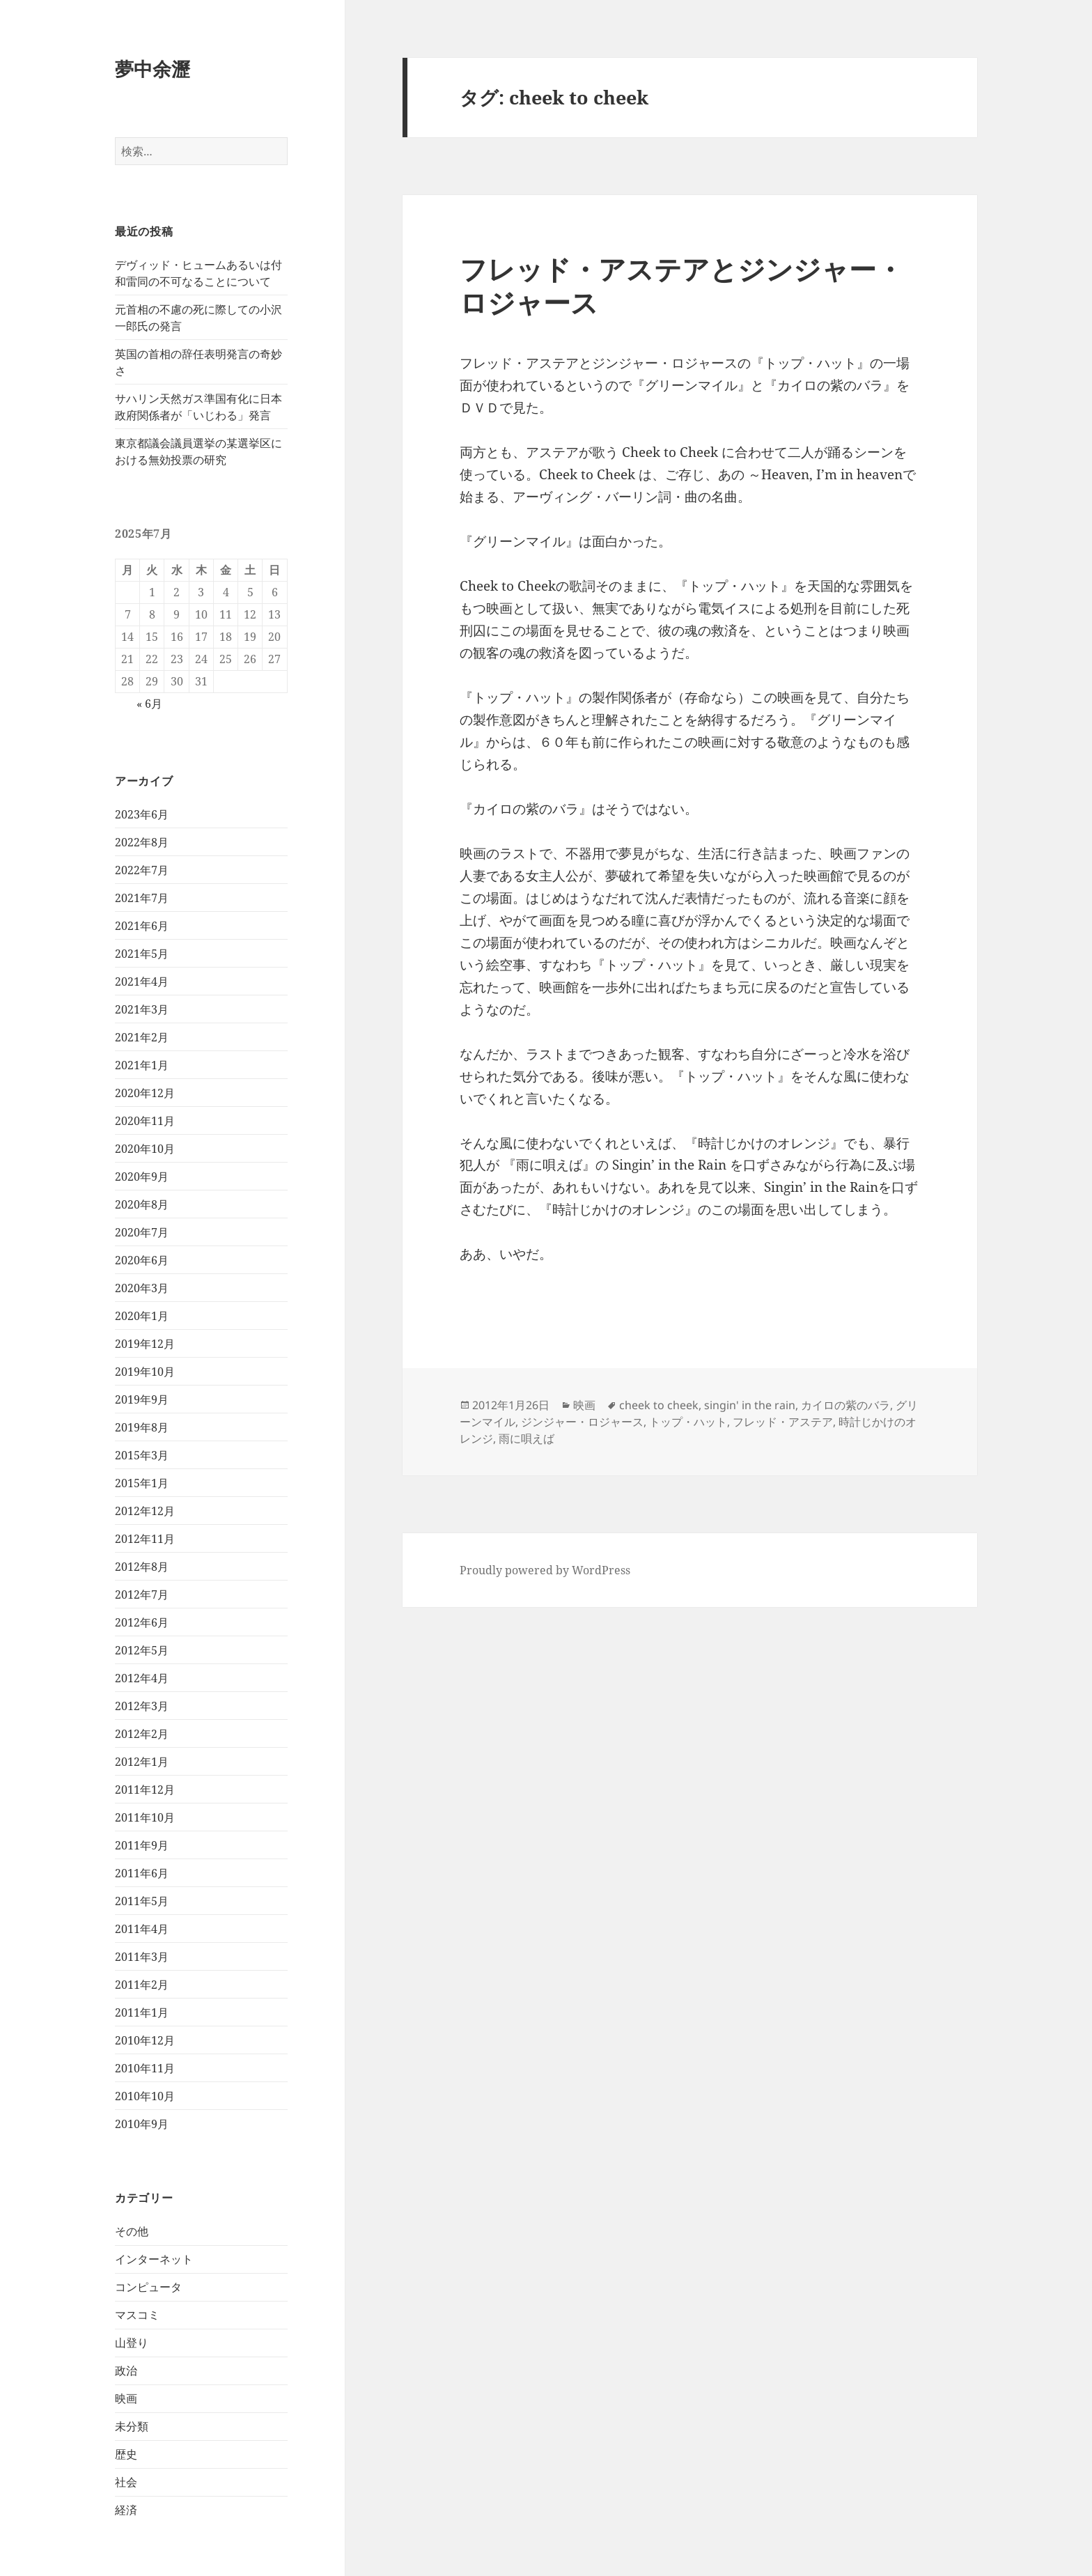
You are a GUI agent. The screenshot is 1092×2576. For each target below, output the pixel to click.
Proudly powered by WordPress (545, 1570)
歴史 (126, 2454)
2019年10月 (145, 1371)
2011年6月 (142, 1873)
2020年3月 (142, 1288)
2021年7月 (142, 898)
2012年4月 (142, 1678)
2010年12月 (145, 2040)
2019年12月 (145, 1343)
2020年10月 (145, 1148)
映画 (126, 2398)
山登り (131, 2342)
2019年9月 (142, 1399)
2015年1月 (142, 1483)
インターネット (154, 2259)
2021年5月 (142, 953)
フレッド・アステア (783, 1421)
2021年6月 (142, 925)
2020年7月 (142, 1232)
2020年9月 (142, 1176)
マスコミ (137, 2314)
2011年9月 (142, 1845)
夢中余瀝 (152, 69)
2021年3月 (142, 1009)
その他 (131, 2231)
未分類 (131, 2426)
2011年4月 (142, 1929)
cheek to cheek (659, 1405)
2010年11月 (145, 2068)
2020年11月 (145, 1120)
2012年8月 (142, 1566)
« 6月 (149, 703)
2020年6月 (142, 1260)
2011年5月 (142, 1901)
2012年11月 (145, 1538)
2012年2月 (142, 1733)
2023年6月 (142, 814)
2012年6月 (142, 1622)
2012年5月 (142, 1650)
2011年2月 (142, 1984)
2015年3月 (142, 1455)
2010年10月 (145, 2096)
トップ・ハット (688, 1421)
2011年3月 (142, 1956)
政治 (126, 2370)
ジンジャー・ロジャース (582, 1421)
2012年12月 (145, 1511)
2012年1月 (142, 1761)
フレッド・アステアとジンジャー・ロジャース (681, 285)
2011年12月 (145, 1789)
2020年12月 (145, 1093)
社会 (126, 2482)
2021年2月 (142, 1037)
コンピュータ (148, 2287)
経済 (126, 2509)
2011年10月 (145, 1817)
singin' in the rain (749, 1405)
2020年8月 (142, 1204)
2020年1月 (142, 1316)
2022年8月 (142, 842)
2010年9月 (142, 2124)
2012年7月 (142, 1594)
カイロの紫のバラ (845, 1405)
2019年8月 (142, 1427)
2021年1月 (142, 1065)
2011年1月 (142, 2012)
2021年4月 (142, 981)
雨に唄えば (526, 1438)
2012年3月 (142, 1706)
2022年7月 (142, 870)
